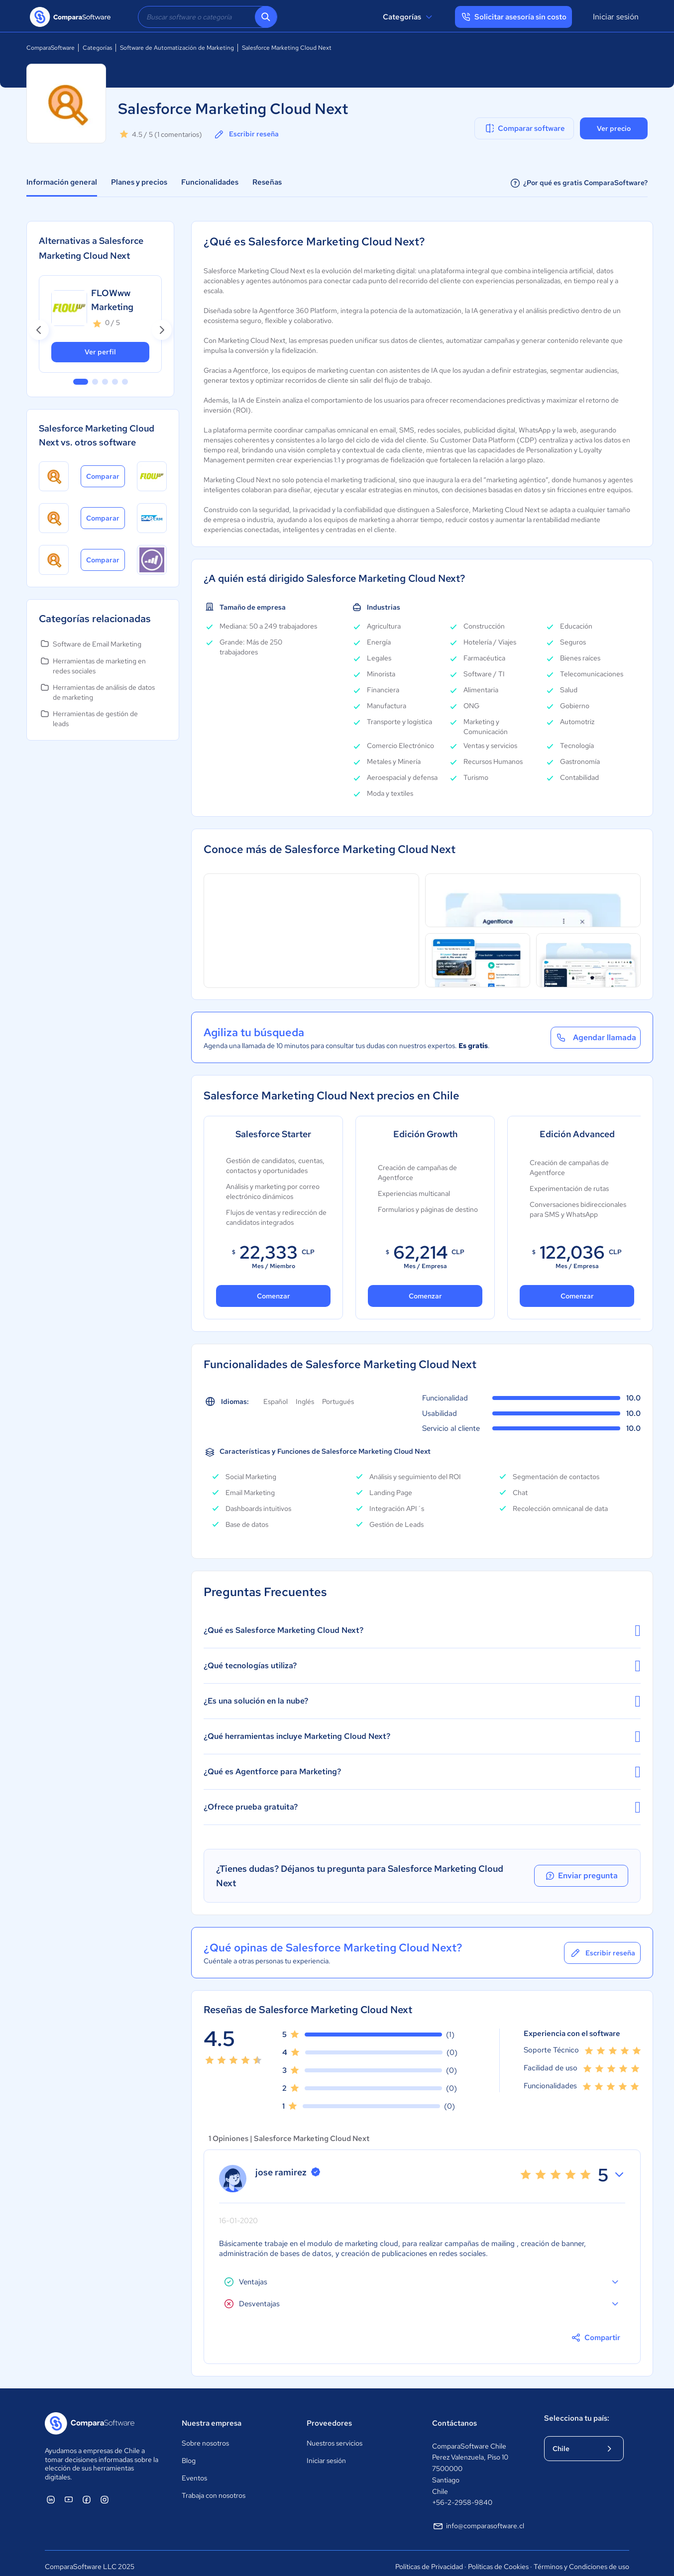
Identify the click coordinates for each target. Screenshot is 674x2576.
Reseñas (267, 182)
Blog (189, 2453)
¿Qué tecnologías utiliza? (422, 1666)
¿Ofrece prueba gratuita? (422, 1807)
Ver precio (614, 128)
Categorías (409, 17)
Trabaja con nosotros (213, 2487)
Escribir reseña (246, 134)
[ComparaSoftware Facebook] (87, 2492)
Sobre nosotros (205, 2435)
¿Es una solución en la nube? (422, 1701)
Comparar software (524, 128)
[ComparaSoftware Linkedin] (51, 2492)
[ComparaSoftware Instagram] (105, 2492)
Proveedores (329, 2416)
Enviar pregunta (583, 1872)
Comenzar (273, 1295)
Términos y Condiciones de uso (581, 2559)
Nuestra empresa (211, 2416)
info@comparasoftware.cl (478, 2519)
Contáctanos (454, 2416)
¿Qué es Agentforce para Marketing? (422, 1772)
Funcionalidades (209, 182)
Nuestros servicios (334, 2435)
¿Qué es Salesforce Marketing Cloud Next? (422, 1630)
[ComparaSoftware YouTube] (69, 2492)
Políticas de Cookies (498, 2559)
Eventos (194, 2470)
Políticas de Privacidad (429, 2559)
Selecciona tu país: (576, 2411)
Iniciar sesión (616, 16)
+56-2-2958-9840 (462, 2495)
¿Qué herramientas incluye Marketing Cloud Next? (422, 1736)
